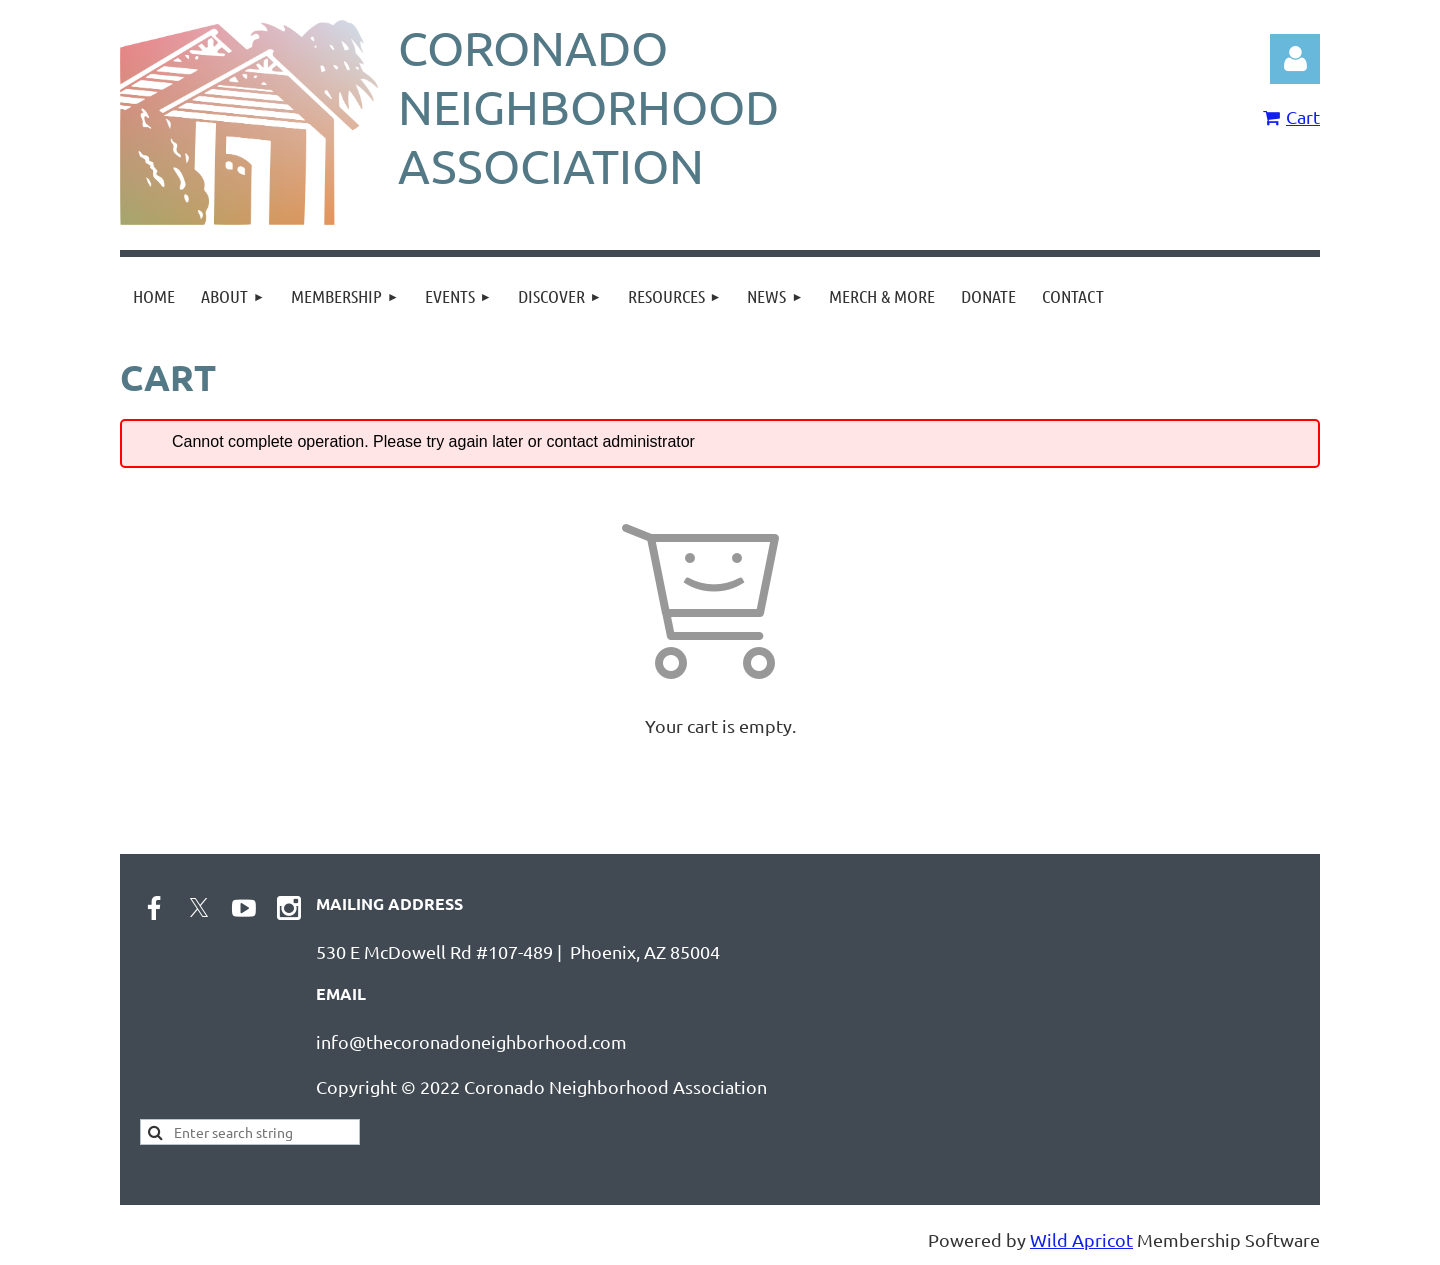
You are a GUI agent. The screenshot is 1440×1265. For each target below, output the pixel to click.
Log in (1295, 59)
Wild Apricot (1081, 1239)
